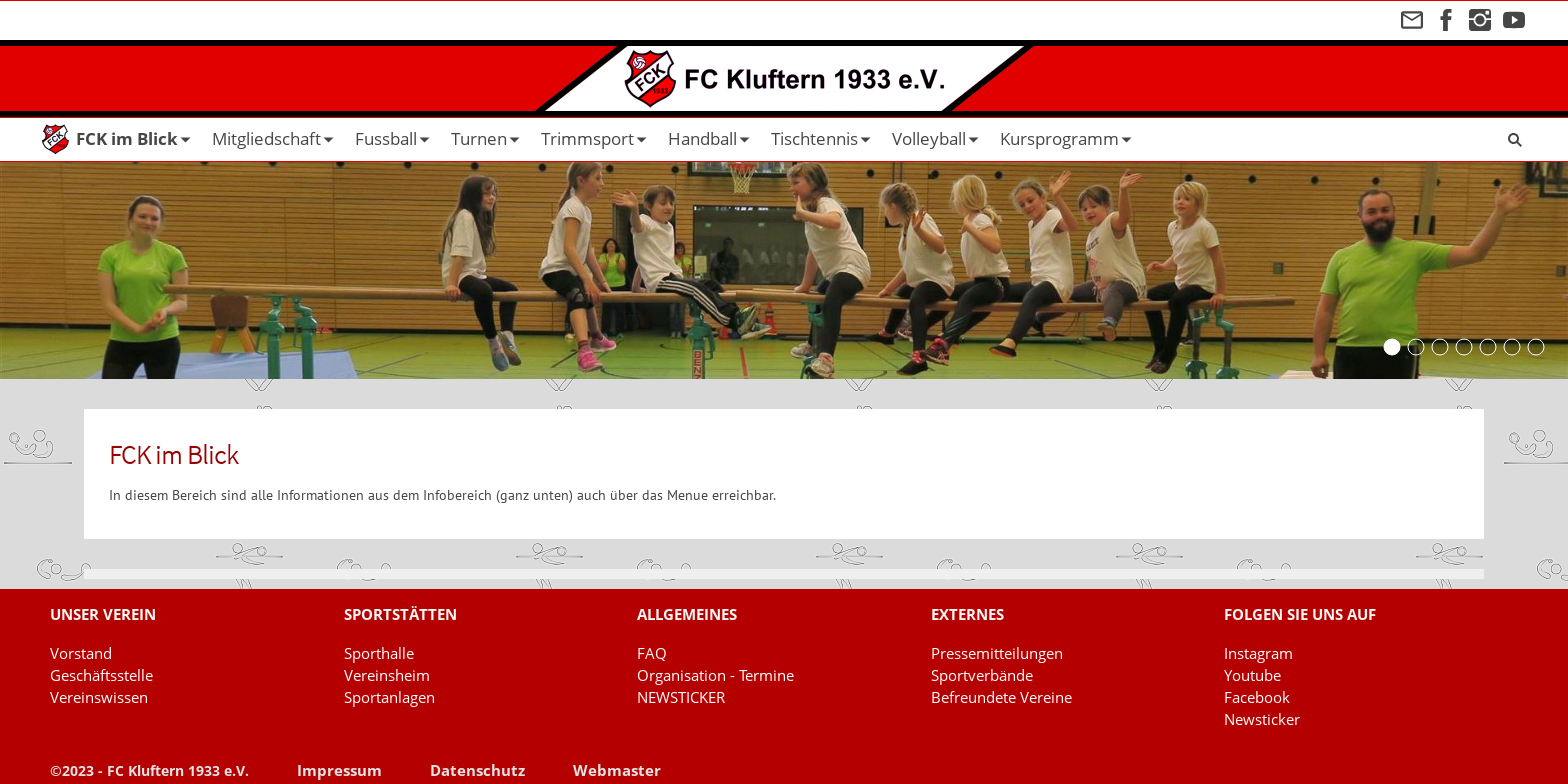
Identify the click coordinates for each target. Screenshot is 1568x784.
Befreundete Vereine (1001, 697)
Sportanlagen (389, 697)
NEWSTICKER (681, 697)
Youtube (1252, 675)
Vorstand (81, 653)
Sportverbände (982, 675)
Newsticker (1262, 719)
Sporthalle (379, 653)
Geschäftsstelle (101, 675)
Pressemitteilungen (997, 653)
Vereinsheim (387, 675)
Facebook (1257, 697)
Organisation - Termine (715, 675)
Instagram (1258, 653)
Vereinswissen (99, 697)
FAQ (652, 653)
